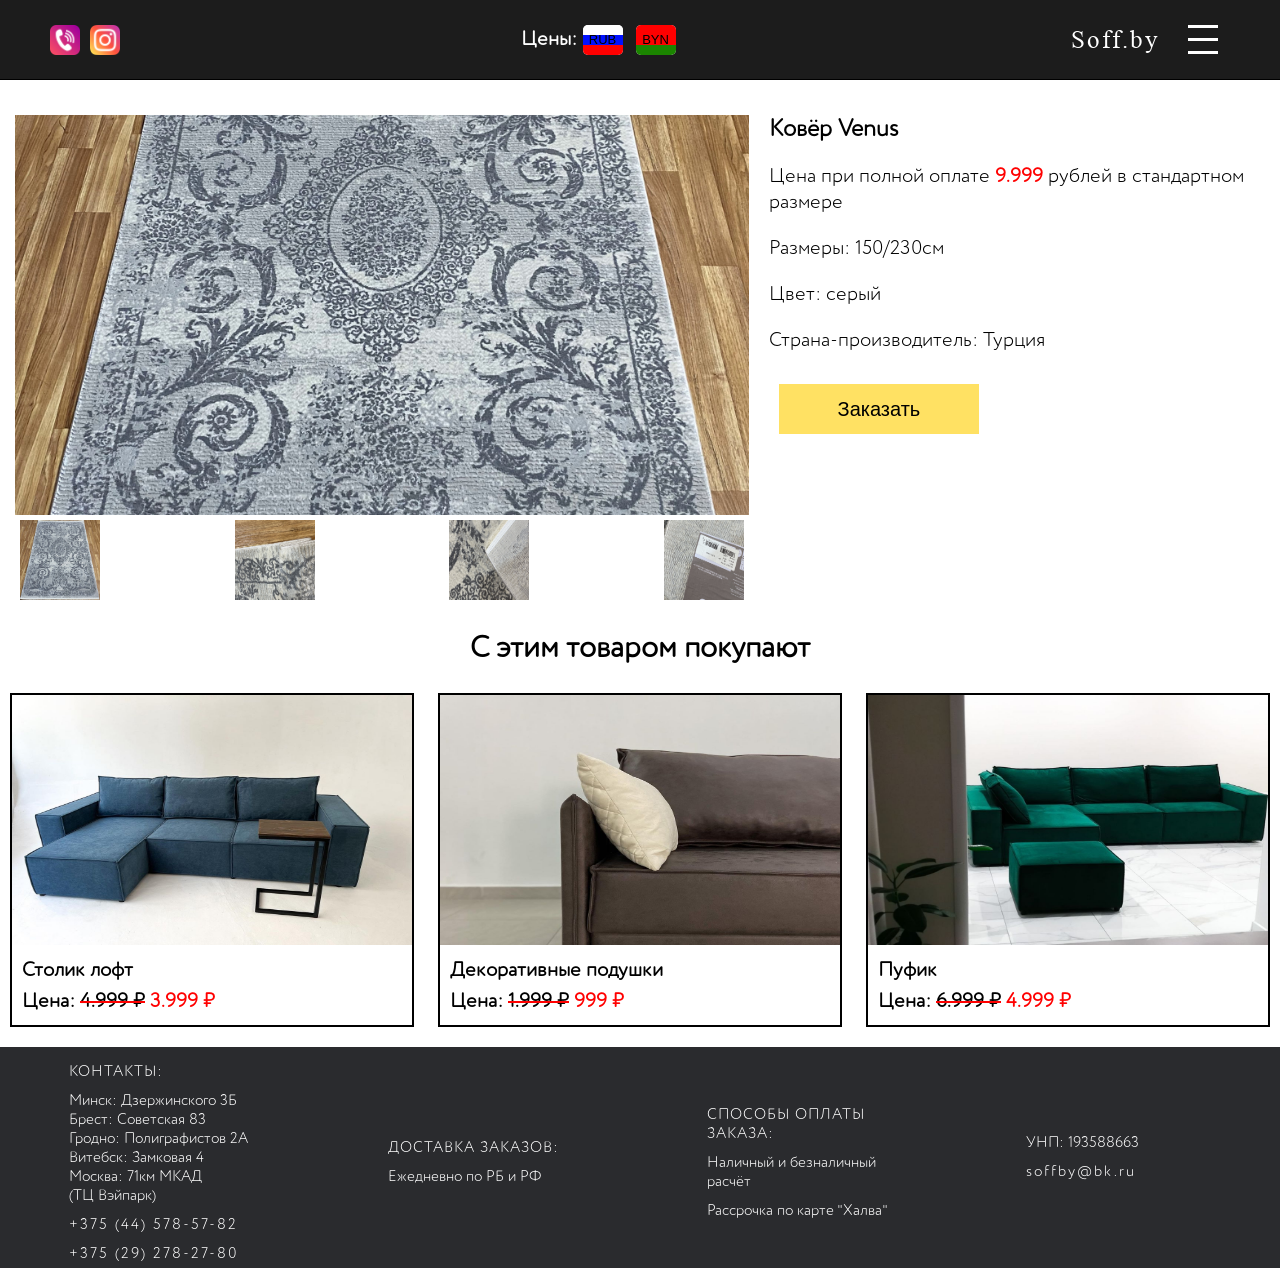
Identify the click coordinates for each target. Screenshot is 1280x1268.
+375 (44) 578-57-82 (153, 1224)
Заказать (879, 409)
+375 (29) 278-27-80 (154, 1253)
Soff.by (1115, 39)
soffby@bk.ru (1081, 1171)
